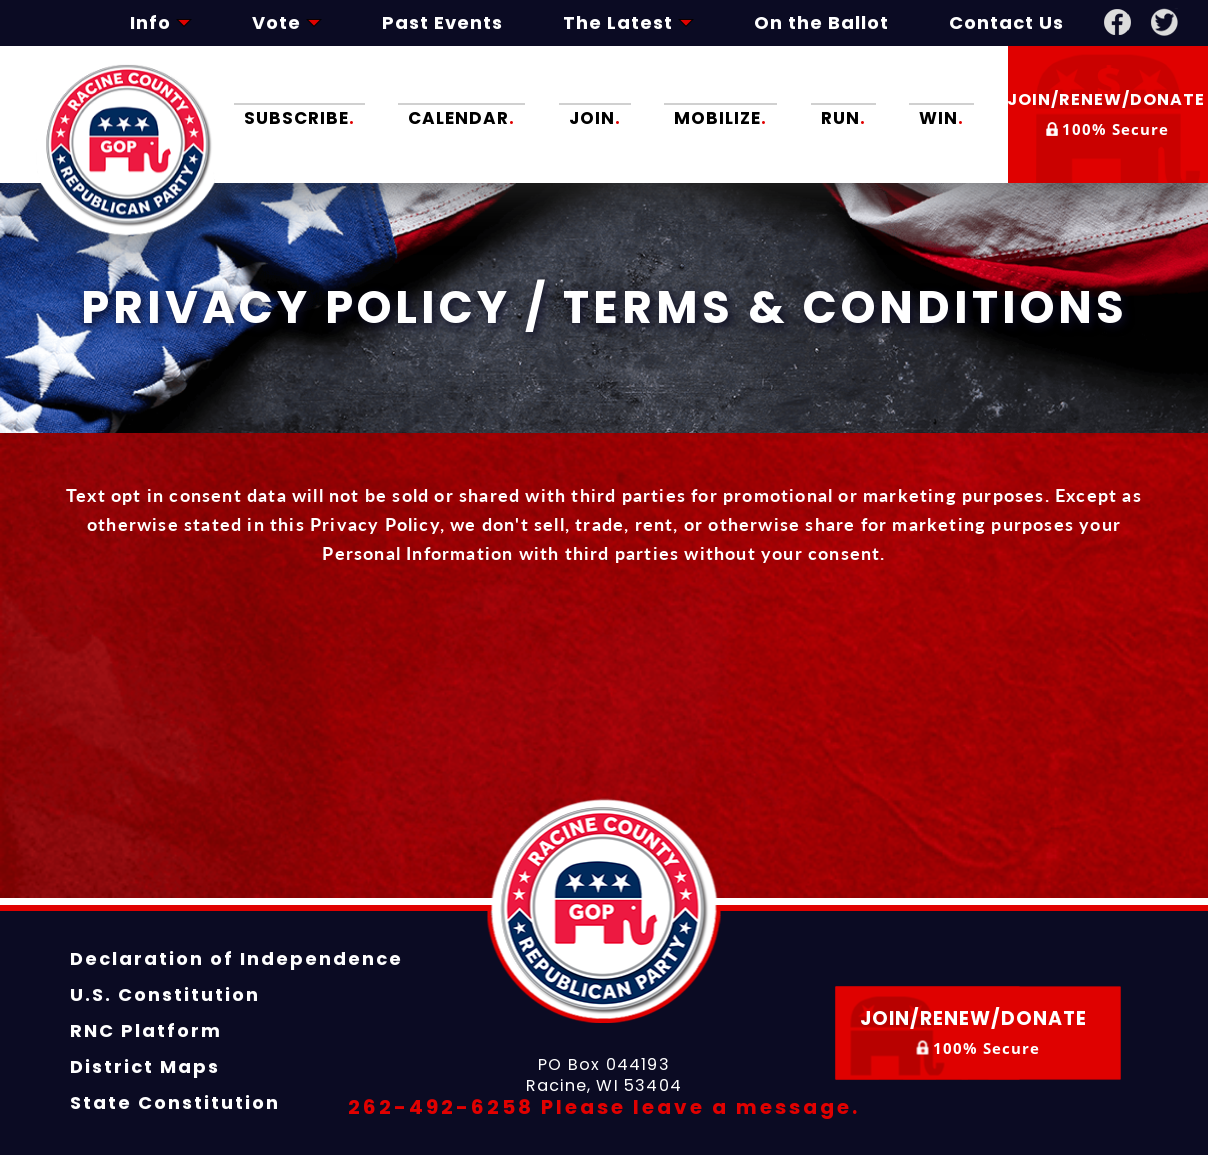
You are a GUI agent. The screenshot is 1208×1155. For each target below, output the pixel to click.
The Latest (628, 22)
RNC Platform (146, 1030)
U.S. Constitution (165, 994)
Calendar (461, 116)
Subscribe (299, 116)
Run (843, 116)
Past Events (442, 22)
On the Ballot (821, 22)
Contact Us (1006, 22)
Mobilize (721, 116)
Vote (287, 22)
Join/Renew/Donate (1108, 114)
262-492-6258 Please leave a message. (604, 1107)
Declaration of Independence (236, 958)
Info (161, 22)
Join (595, 116)
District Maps (145, 1066)
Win (941, 116)
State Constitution (175, 1102)
